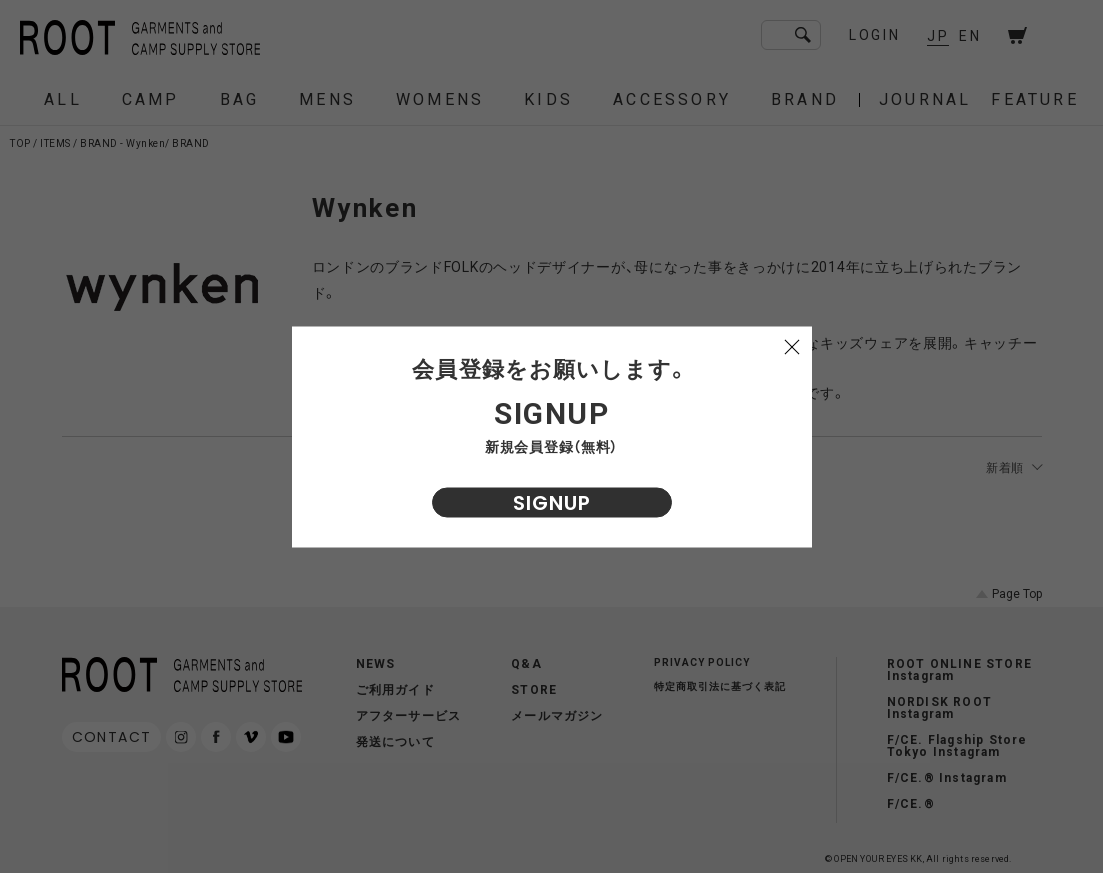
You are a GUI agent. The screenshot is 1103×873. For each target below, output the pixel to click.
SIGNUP (552, 502)
